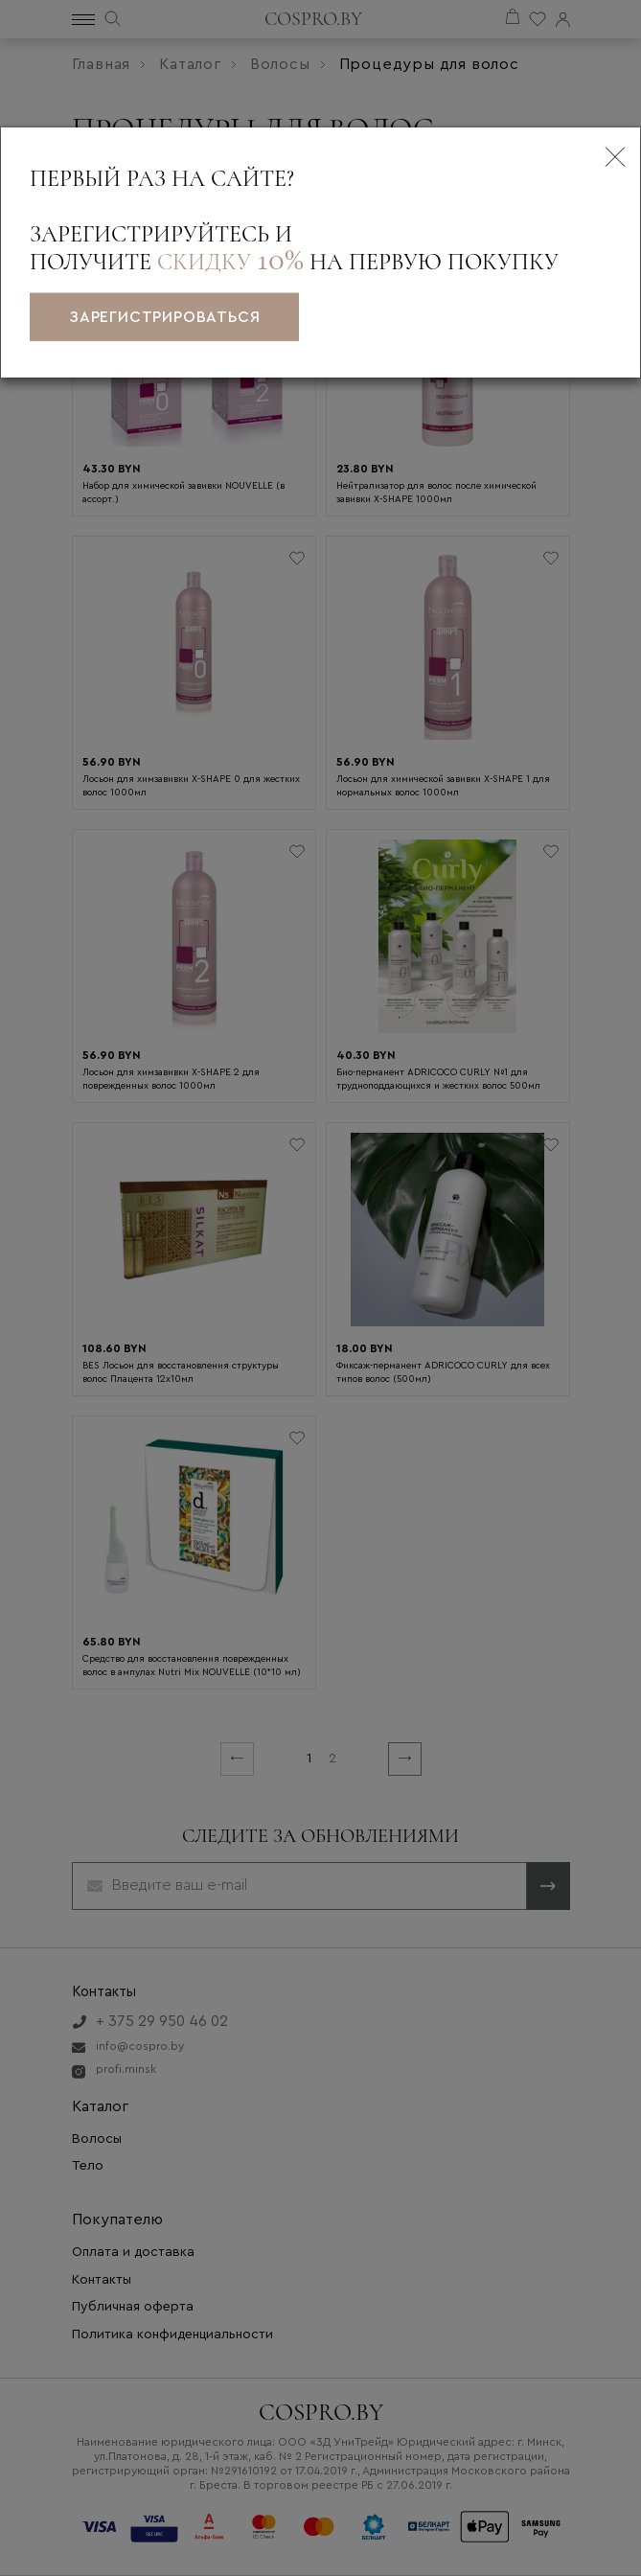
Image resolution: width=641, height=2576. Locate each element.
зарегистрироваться (164, 317)
